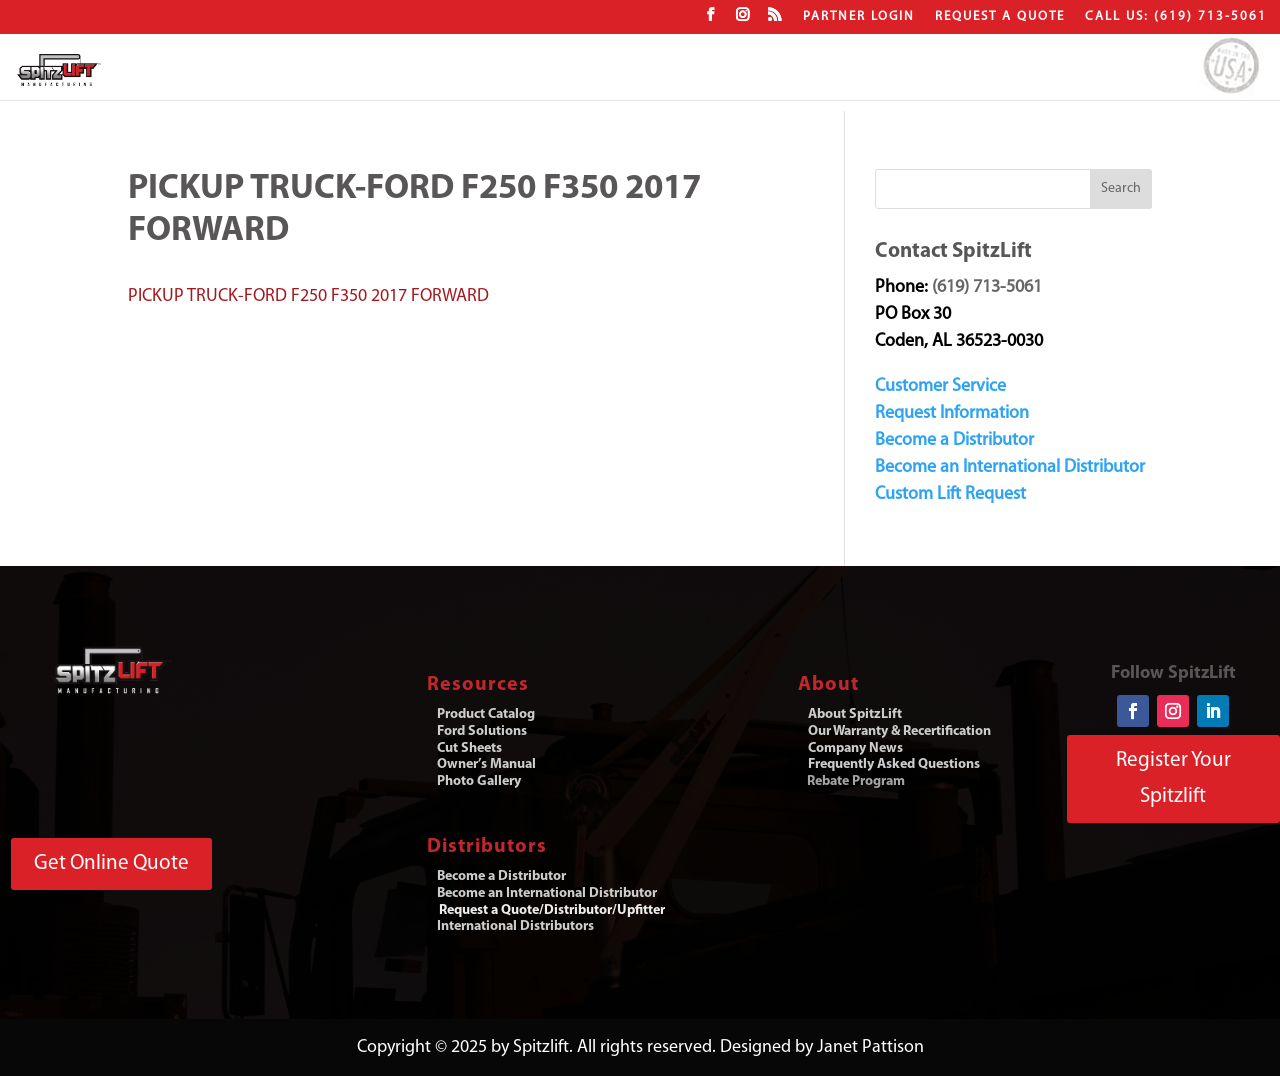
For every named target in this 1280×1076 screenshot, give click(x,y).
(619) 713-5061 (987, 287)
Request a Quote (1000, 16)
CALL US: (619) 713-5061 (1176, 16)
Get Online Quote (111, 863)
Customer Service (940, 386)
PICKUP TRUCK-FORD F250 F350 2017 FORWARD (308, 296)
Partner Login (859, 16)
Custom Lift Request (950, 494)
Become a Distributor (954, 440)
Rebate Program (856, 781)
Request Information (952, 413)
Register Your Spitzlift (1173, 778)
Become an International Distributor (1010, 467)
